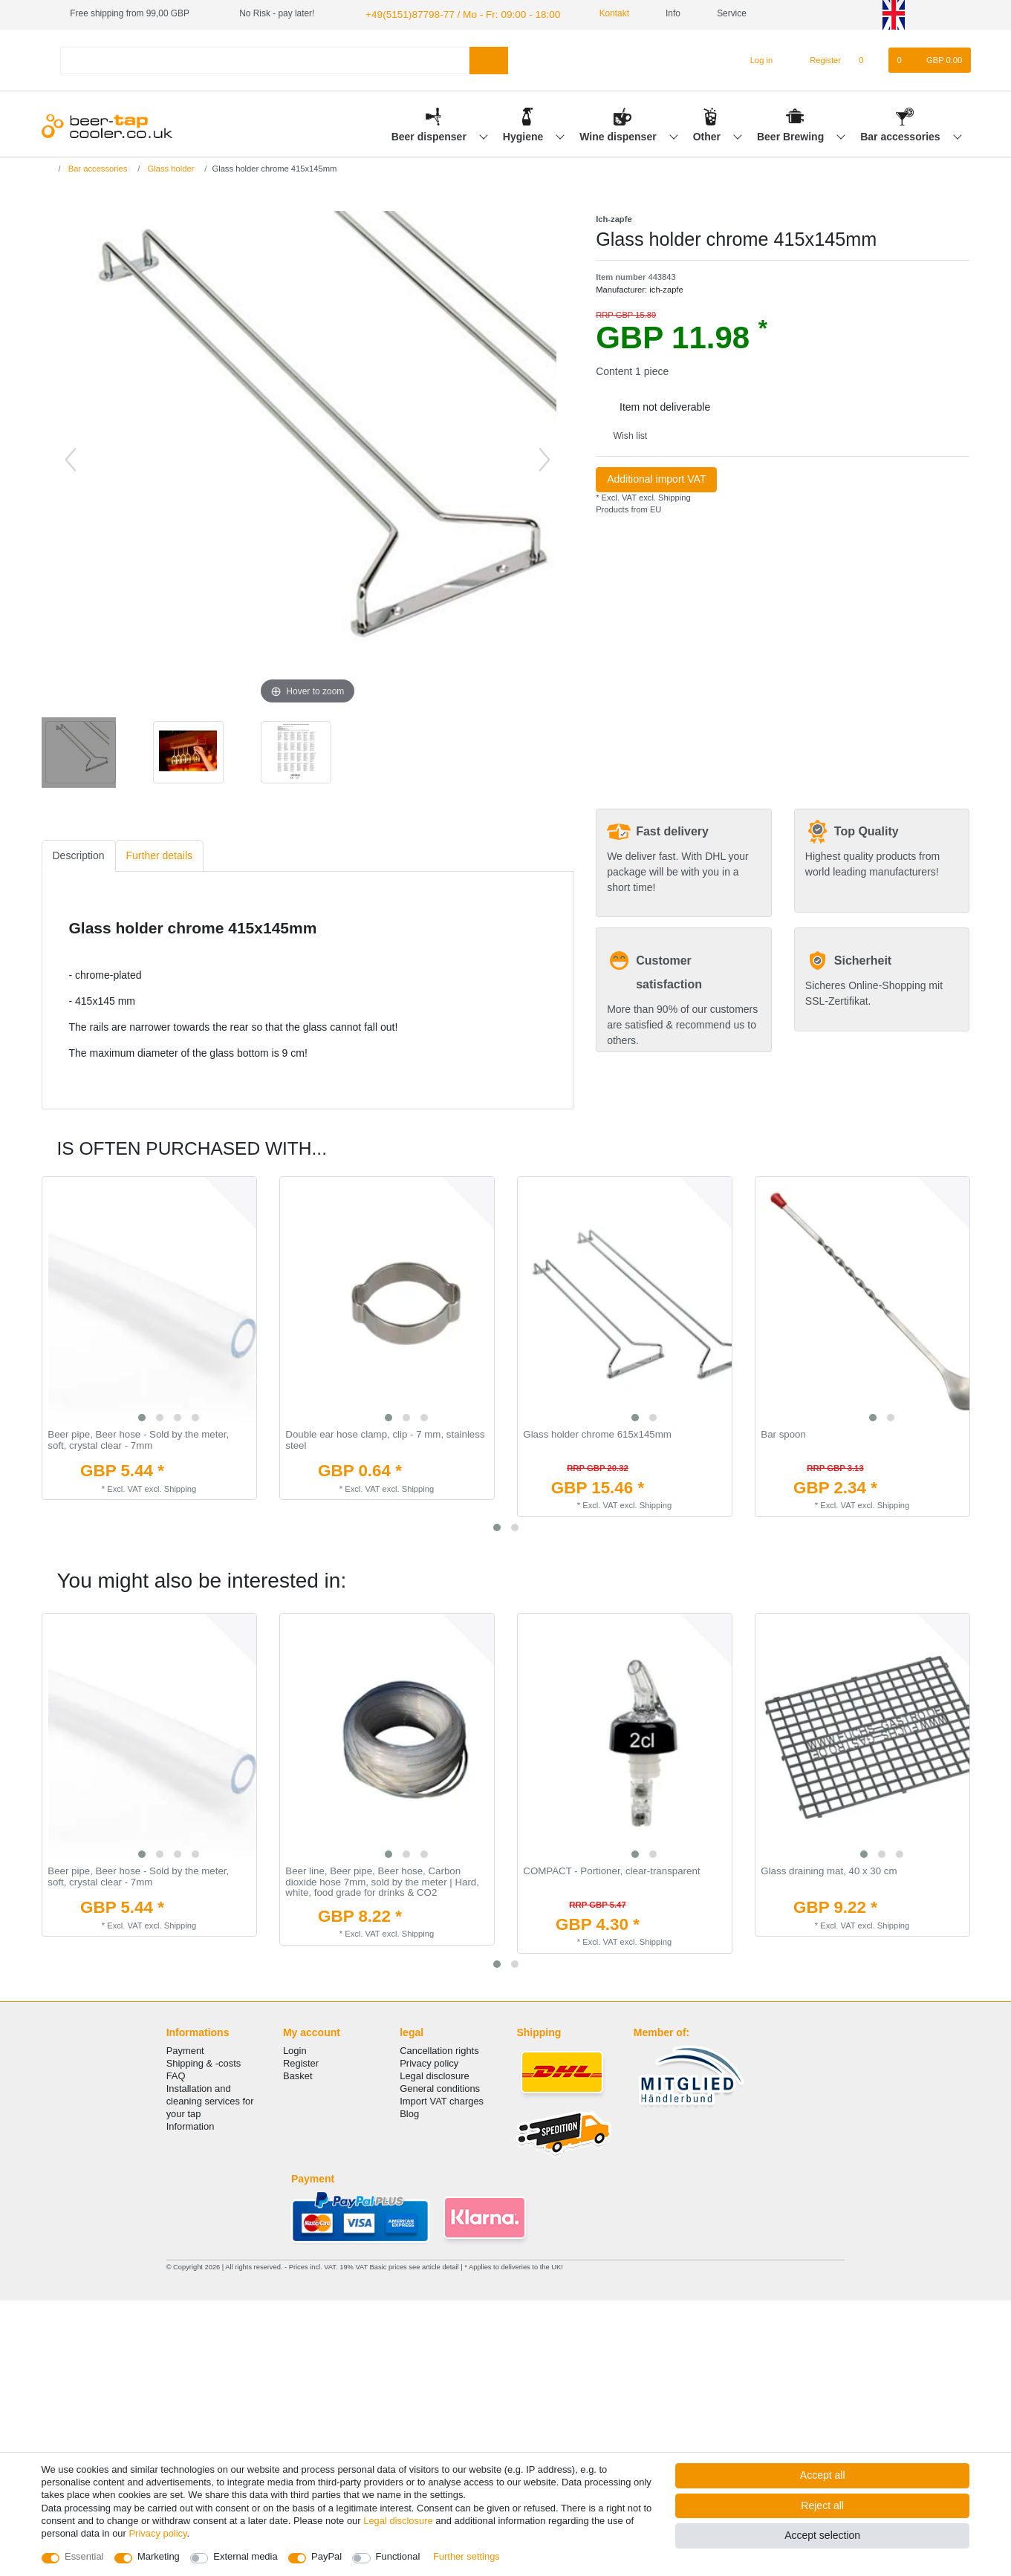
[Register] (816, 58)
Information (190, 2122)
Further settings (466, 2556)
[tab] (79, 854)
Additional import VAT (656, 477)
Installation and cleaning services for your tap (210, 2096)
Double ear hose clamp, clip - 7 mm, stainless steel (384, 1439)
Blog (409, 2110)
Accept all (822, 2475)
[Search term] (265, 58)
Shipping (673, 496)
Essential (84, 2556)
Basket (298, 2071)
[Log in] (755, 58)
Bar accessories (901, 134)
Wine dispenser (619, 134)
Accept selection (822, 2535)
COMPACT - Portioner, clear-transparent (611, 1868)
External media (245, 2556)
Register (301, 2058)
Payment (185, 2046)
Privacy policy (429, 2058)
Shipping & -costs (203, 2058)
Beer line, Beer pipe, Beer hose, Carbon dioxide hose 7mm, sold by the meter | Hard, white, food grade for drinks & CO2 (382, 1879)
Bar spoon (783, 1433)
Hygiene (524, 134)
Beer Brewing (792, 134)
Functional (398, 2556)
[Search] (488, 58)
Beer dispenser (430, 134)
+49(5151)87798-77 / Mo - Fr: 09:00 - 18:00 (449, 13)
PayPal (326, 2556)
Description (79, 854)
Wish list (624, 433)
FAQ (176, 2071)
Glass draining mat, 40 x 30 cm (829, 1868)
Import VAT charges (442, 2096)
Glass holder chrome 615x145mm (597, 1433)
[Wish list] (869, 58)
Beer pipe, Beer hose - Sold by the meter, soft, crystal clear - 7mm (138, 1439)
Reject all (822, 2505)
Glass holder (169, 166)
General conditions (440, 2084)
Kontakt (591, 13)
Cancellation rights (439, 2046)
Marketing (158, 2556)
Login (295, 2046)
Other (708, 134)
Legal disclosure (434, 2071)
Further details (159, 854)
